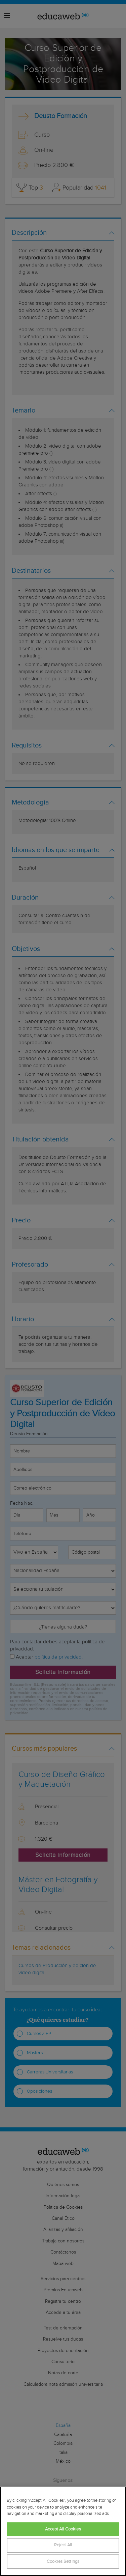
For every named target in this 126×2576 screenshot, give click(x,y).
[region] (63, 2531)
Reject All (63, 2545)
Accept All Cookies (63, 2529)
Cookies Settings (63, 2561)
